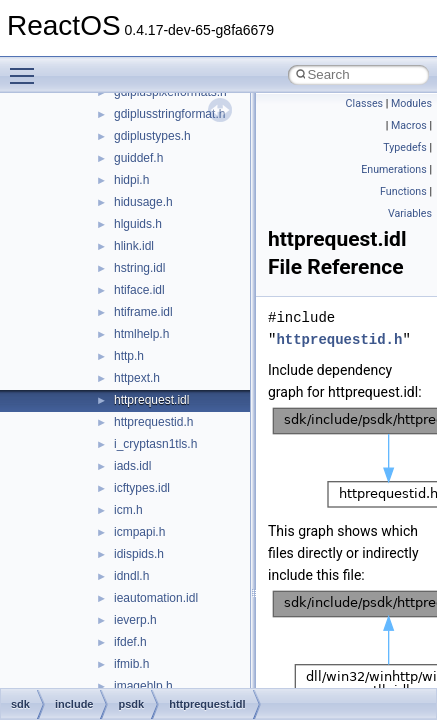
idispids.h (139, 554)
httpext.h (137, 378)
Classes (364, 103)
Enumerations (394, 169)
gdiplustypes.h (152, 136)
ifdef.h (130, 642)
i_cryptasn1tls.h (155, 444)
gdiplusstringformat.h (169, 114)
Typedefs (405, 147)
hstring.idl (139, 268)
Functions (403, 191)
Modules (411, 103)
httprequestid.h (153, 422)
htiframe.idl (143, 312)
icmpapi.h (139, 532)
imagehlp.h (143, 686)
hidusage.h (143, 202)
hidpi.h (131, 180)
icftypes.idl (142, 488)
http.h (129, 356)
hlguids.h (138, 224)
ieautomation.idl (156, 598)
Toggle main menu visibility (27, 67)
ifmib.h (131, 664)
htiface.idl (139, 290)
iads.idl (132, 466)
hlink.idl (134, 246)
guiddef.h (138, 158)
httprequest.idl (151, 400)
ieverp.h (135, 620)
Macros (409, 125)
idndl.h (131, 576)
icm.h (128, 510)
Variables (410, 213)
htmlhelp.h (141, 334)
